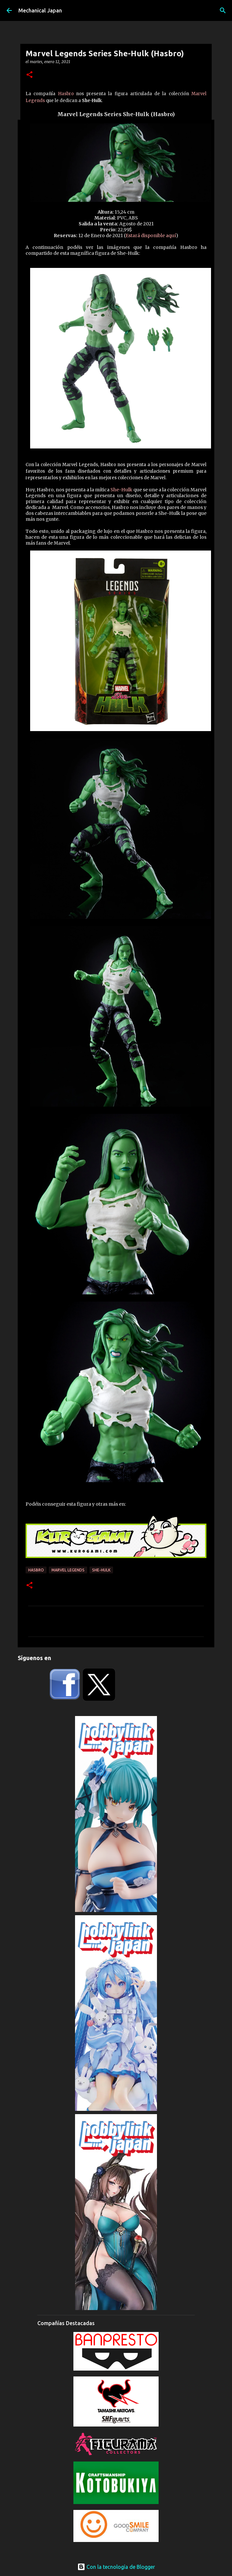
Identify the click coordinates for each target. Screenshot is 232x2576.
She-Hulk (121, 490)
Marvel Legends (68, 1570)
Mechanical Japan (40, 10)
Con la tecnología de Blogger (116, 2567)
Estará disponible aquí (151, 235)
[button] (29, 75)
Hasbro (66, 93)
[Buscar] (223, 10)
